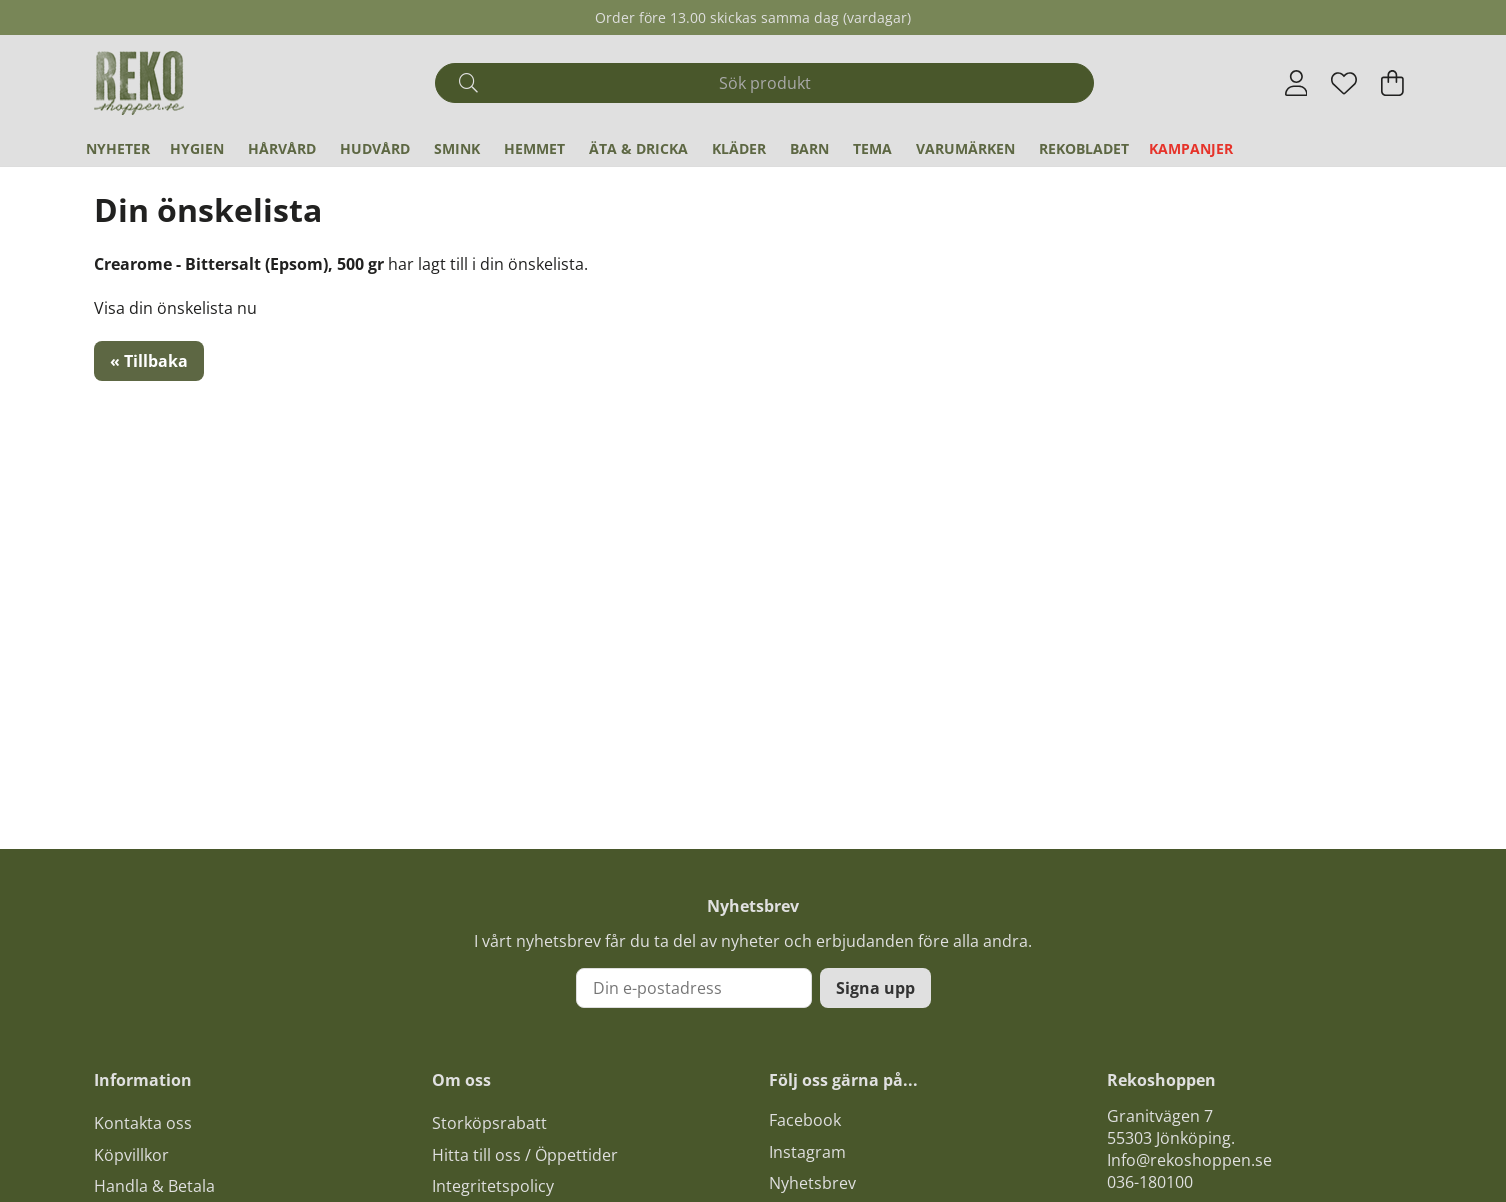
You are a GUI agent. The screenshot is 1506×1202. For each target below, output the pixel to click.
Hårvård (282, 148)
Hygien (197, 148)
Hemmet (534, 148)
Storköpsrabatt (489, 1123)
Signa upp (875, 988)
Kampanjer (1191, 148)
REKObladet (1084, 148)
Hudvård (375, 148)
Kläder (739, 148)
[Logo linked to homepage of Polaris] (139, 83)
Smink (457, 148)
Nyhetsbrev (812, 1183)
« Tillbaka (149, 361)
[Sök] (764, 83)
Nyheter (118, 148)
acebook (809, 1120)
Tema (872, 148)
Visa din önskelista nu (175, 308)
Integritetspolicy (493, 1186)
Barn (809, 148)
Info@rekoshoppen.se (1189, 1160)
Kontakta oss (143, 1123)
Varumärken (965, 148)
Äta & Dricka (638, 148)
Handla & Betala (154, 1186)
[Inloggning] (1296, 83)
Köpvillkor (131, 1155)
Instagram (807, 1152)
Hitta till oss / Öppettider (525, 1155)
